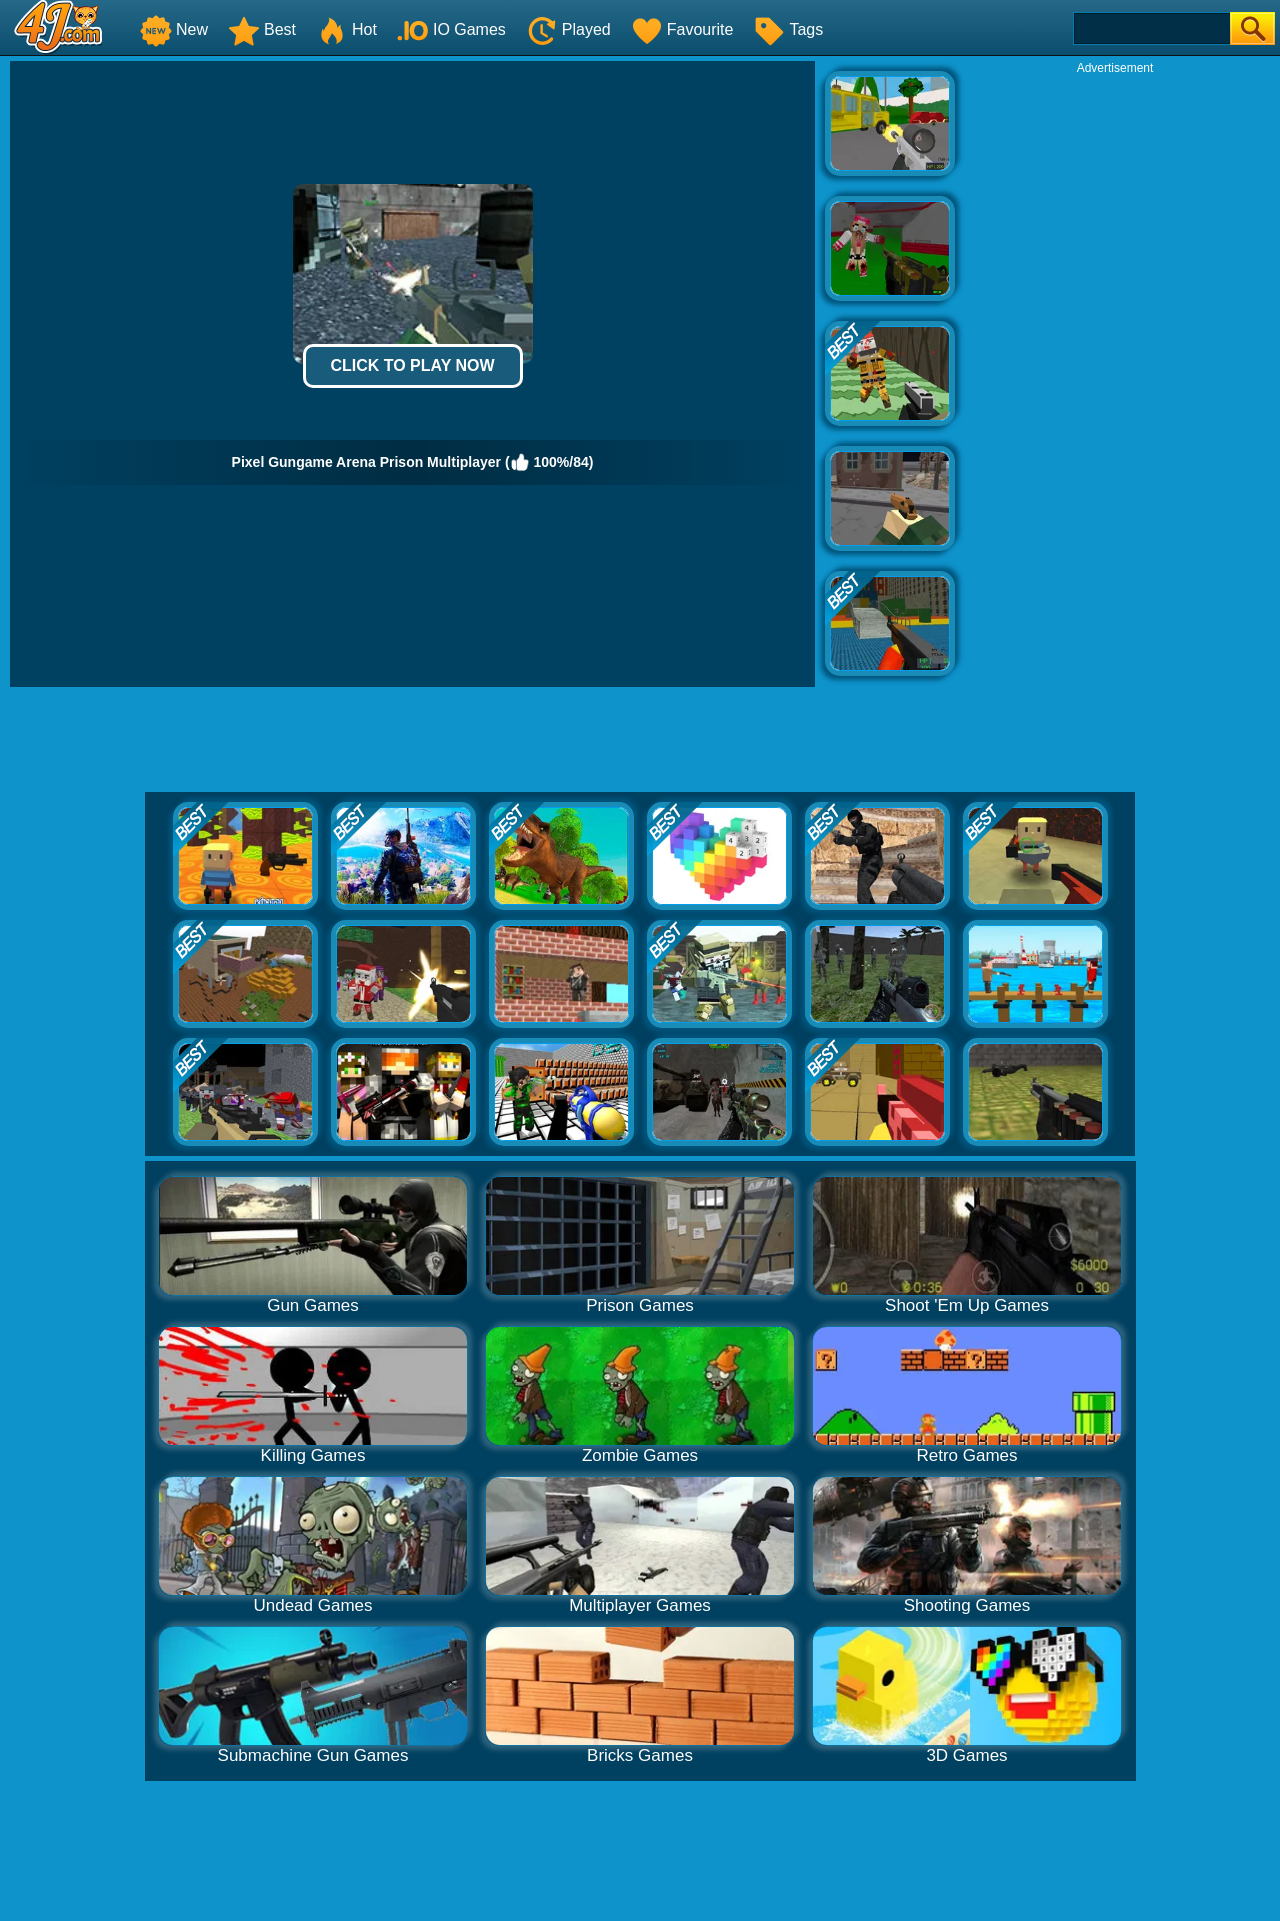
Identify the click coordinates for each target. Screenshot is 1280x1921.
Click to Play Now (412, 365)
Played (568, 29)
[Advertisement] (1115, 376)
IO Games (451, 29)
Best (262, 29)
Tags (788, 29)
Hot (346, 29)
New (174, 29)
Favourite (682, 29)
